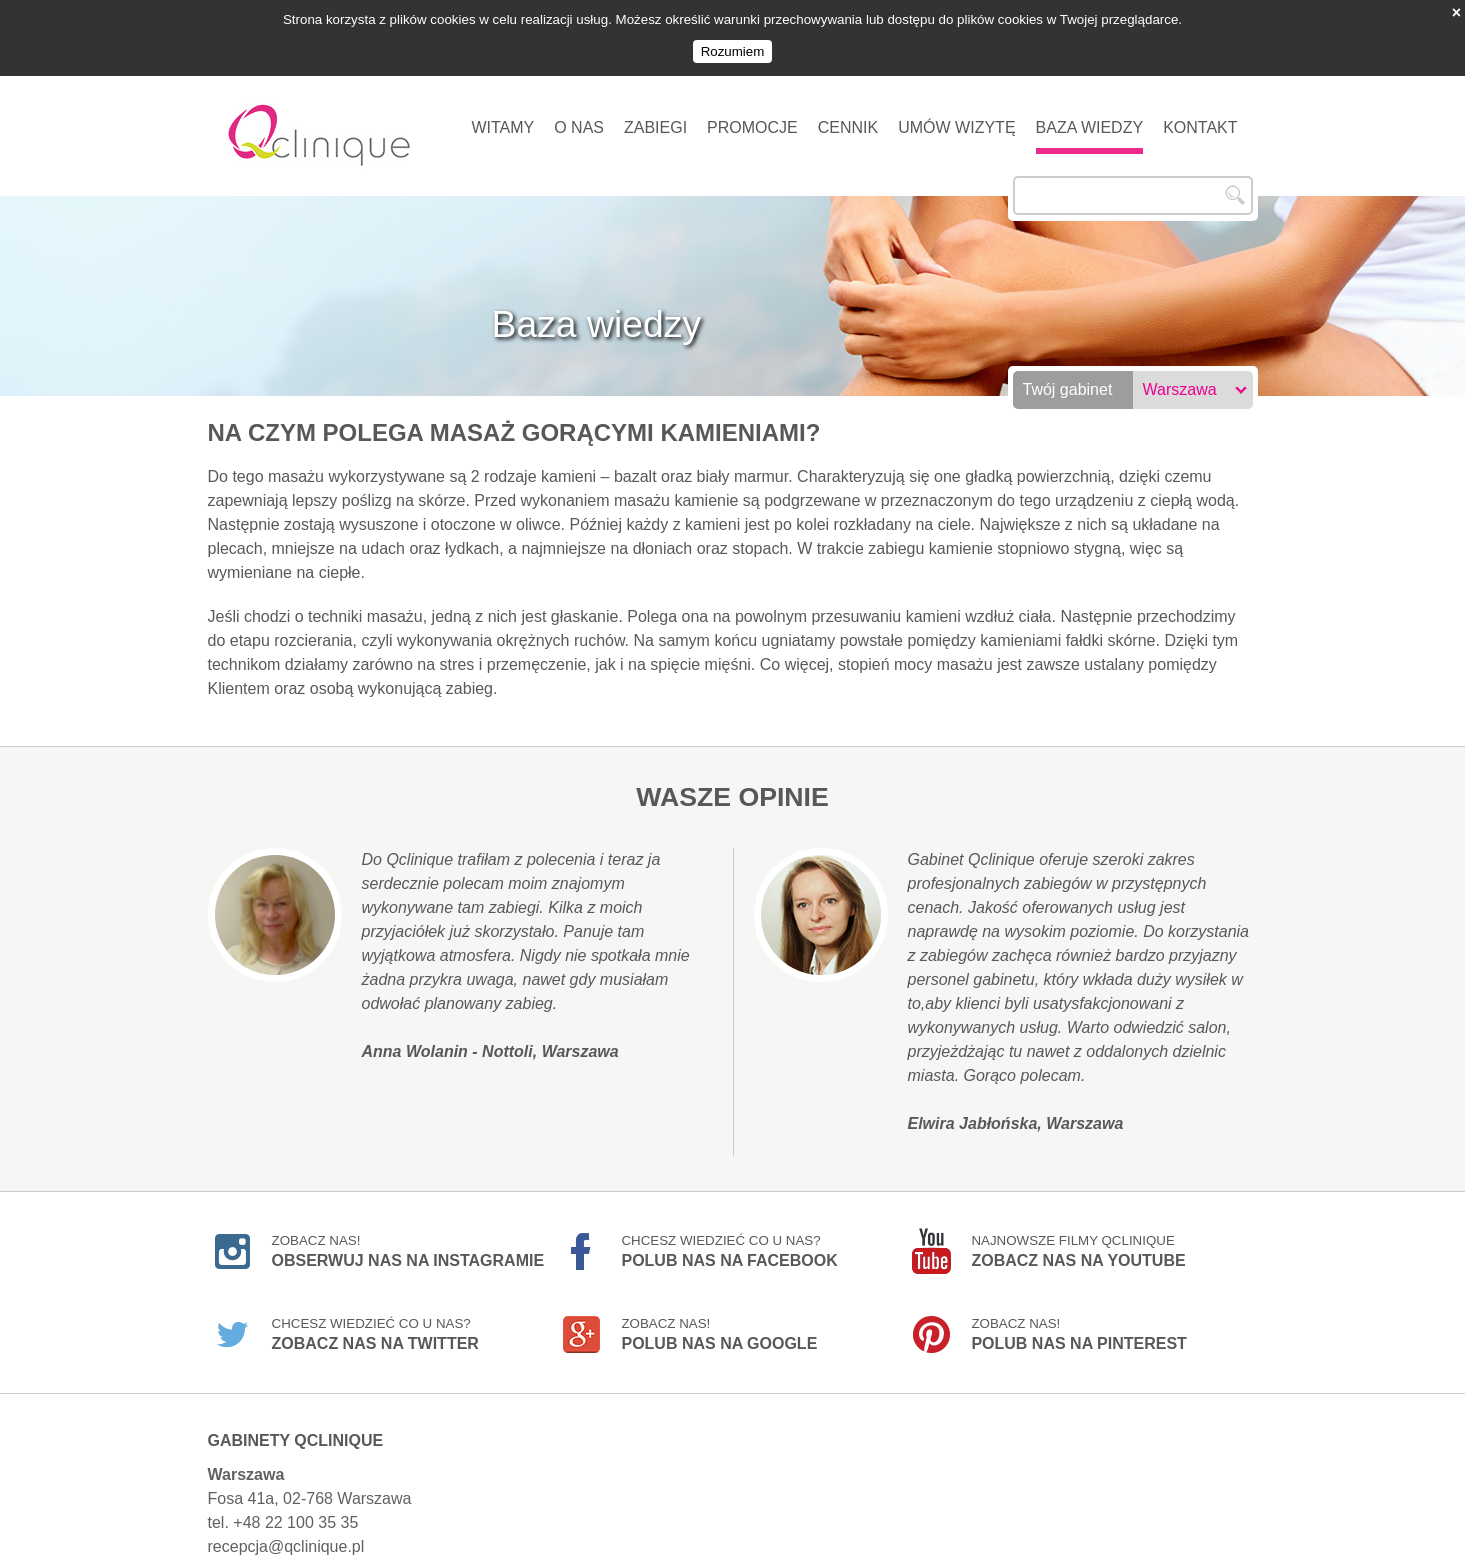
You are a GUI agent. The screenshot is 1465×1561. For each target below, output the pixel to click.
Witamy (502, 117)
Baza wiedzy (1090, 117)
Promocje (752, 117)
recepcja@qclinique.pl (286, 1536)
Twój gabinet (1068, 379)
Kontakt (1200, 117)
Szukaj (1235, 185)
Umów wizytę (956, 117)
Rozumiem (733, 51)
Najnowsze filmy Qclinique (1078, 1241)
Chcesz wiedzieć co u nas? (729, 1241)
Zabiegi (655, 117)
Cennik (848, 117)
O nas (579, 117)
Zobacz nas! (408, 1241)
